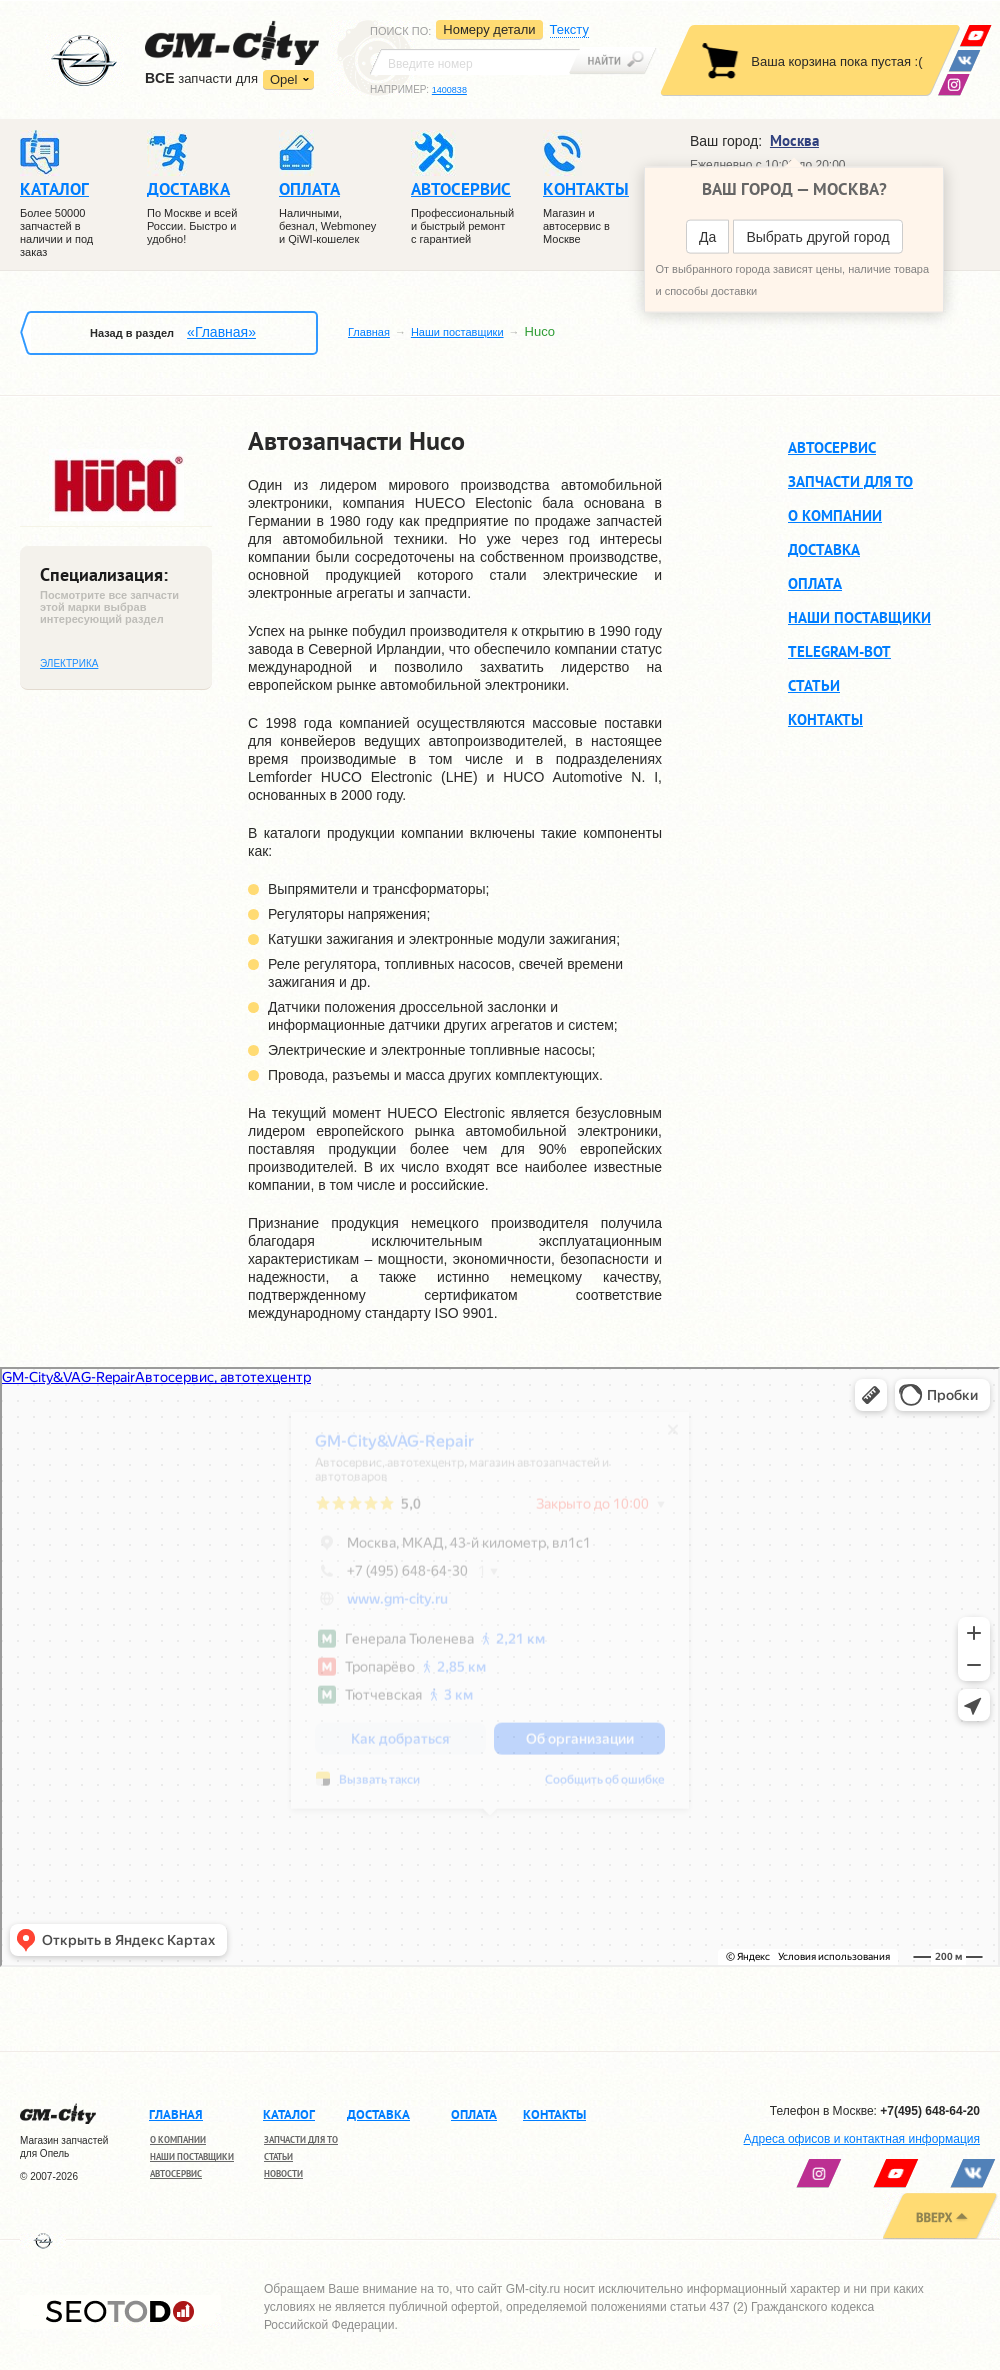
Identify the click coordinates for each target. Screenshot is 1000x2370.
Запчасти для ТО (850, 481)
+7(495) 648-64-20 (930, 2111)
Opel (283, 79)
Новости (283, 2173)
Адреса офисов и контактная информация (862, 2139)
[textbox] (475, 62)
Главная (369, 332)
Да (707, 237)
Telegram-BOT (839, 651)
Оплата (815, 583)
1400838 (449, 90)
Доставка (824, 549)
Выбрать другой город (817, 237)
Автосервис (832, 447)
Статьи (814, 685)
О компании (835, 515)
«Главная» (221, 332)
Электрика (69, 663)
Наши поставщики (457, 332)
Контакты (825, 719)
